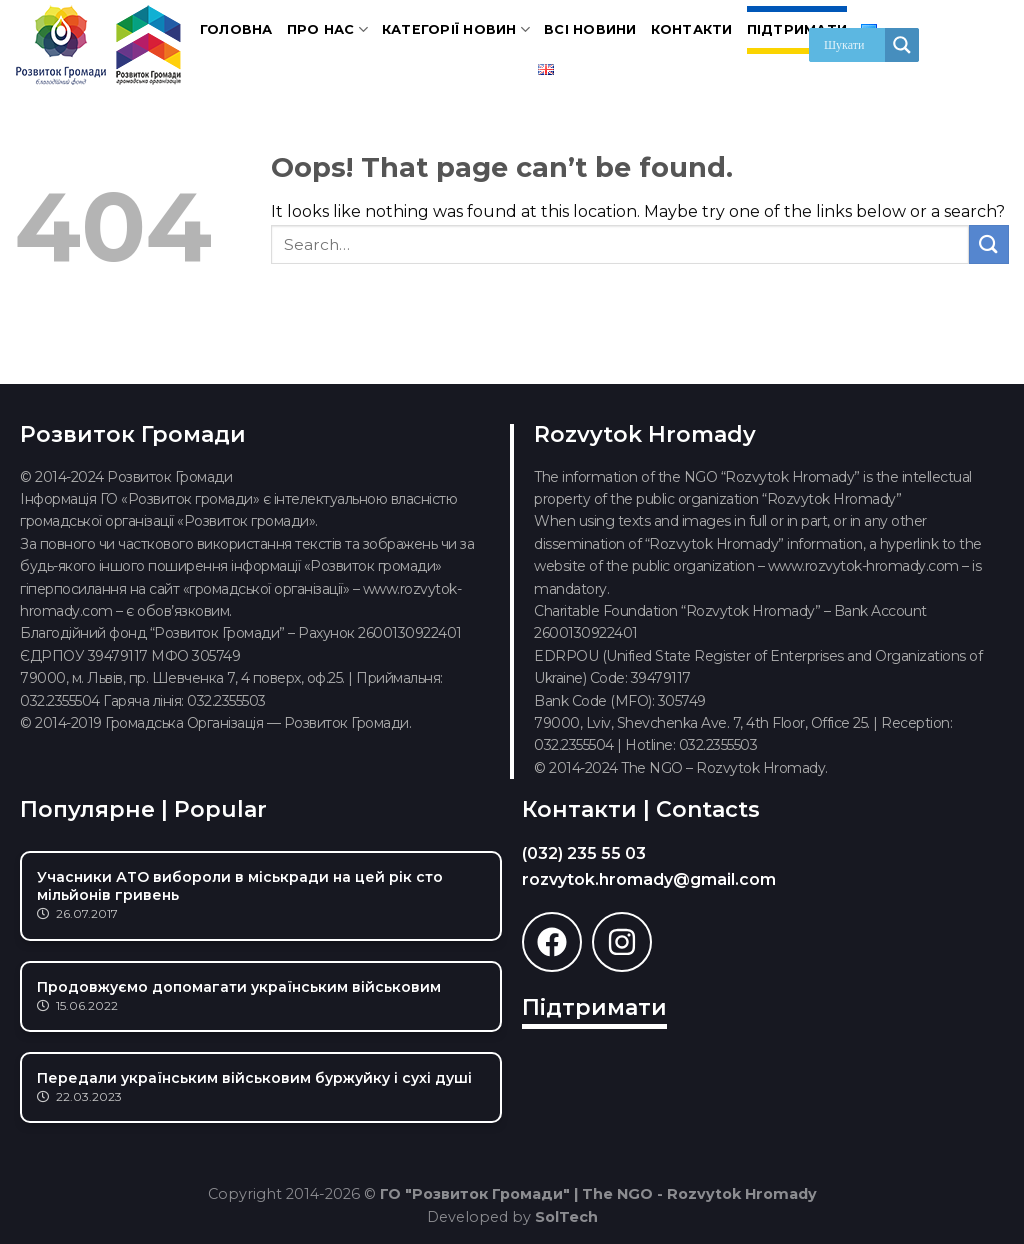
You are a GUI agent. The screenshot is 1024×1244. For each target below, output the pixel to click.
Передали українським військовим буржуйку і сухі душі (254, 1078)
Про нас (327, 29)
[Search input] (852, 45)
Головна (236, 29)
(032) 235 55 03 (584, 853)
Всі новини (590, 29)
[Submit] (989, 244)
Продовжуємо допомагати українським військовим (239, 987)
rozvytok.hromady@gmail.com (649, 879)
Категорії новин (456, 29)
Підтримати (797, 29)
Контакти (692, 29)
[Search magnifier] (902, 45)
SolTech (566, 1217)
